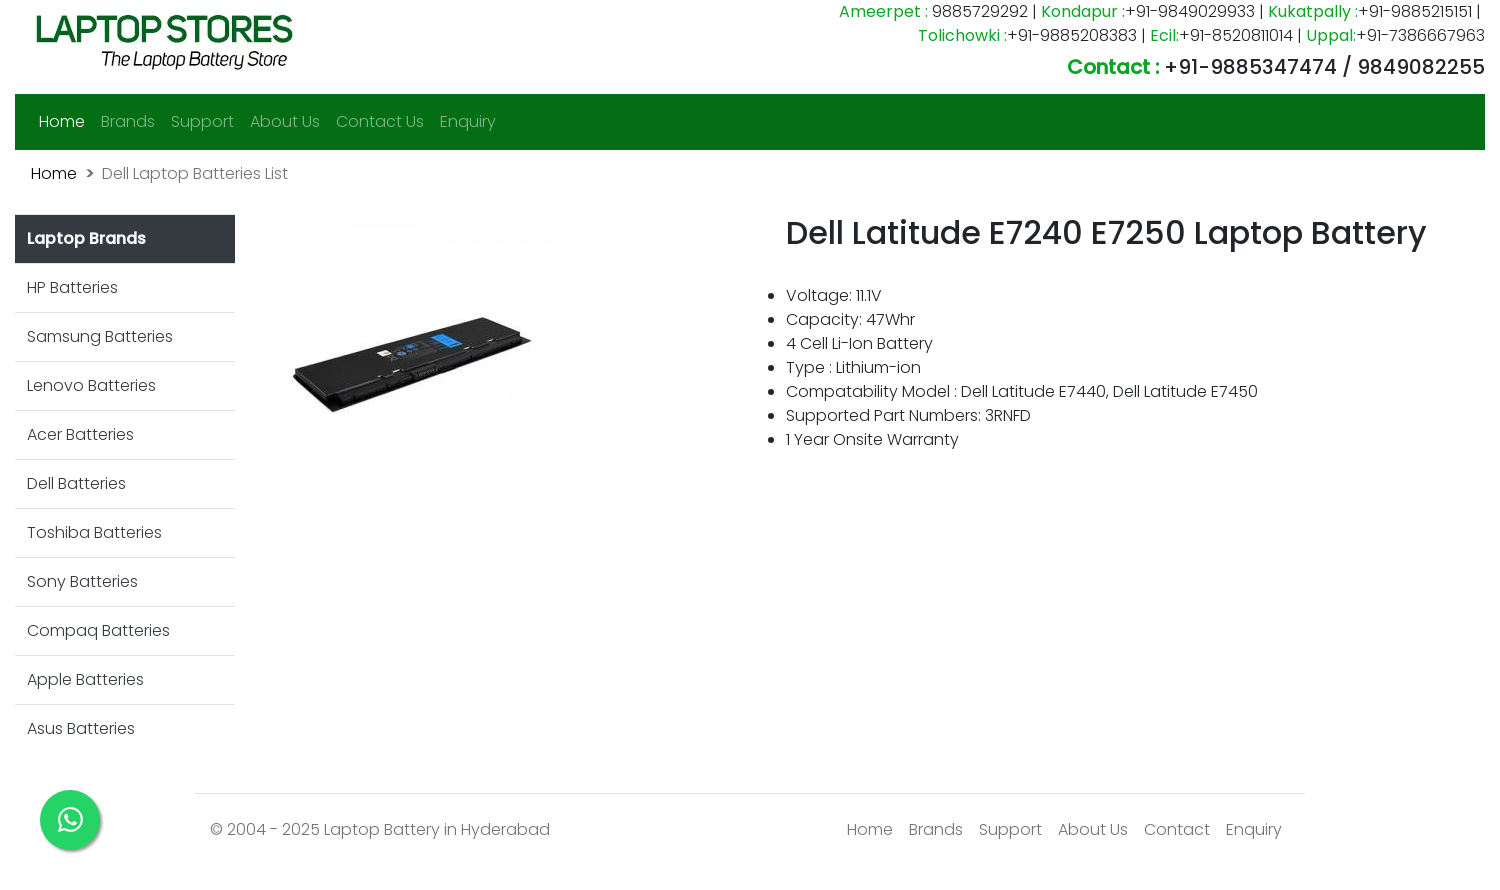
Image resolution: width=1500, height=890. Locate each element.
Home (66, 121)
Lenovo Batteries (91, 385)
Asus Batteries (81, 728)
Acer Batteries (80, 434)
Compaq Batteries (98, 630)
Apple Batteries (85, 679)
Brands (128, 121)
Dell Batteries (76, 483)
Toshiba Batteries (94, 532)
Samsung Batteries (100, 336)
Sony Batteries (82, 581)
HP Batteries (72, 287)
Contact (1177, 829)
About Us (285, 121)
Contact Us (380, 121)
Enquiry (468, 121)
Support (202, 121)
